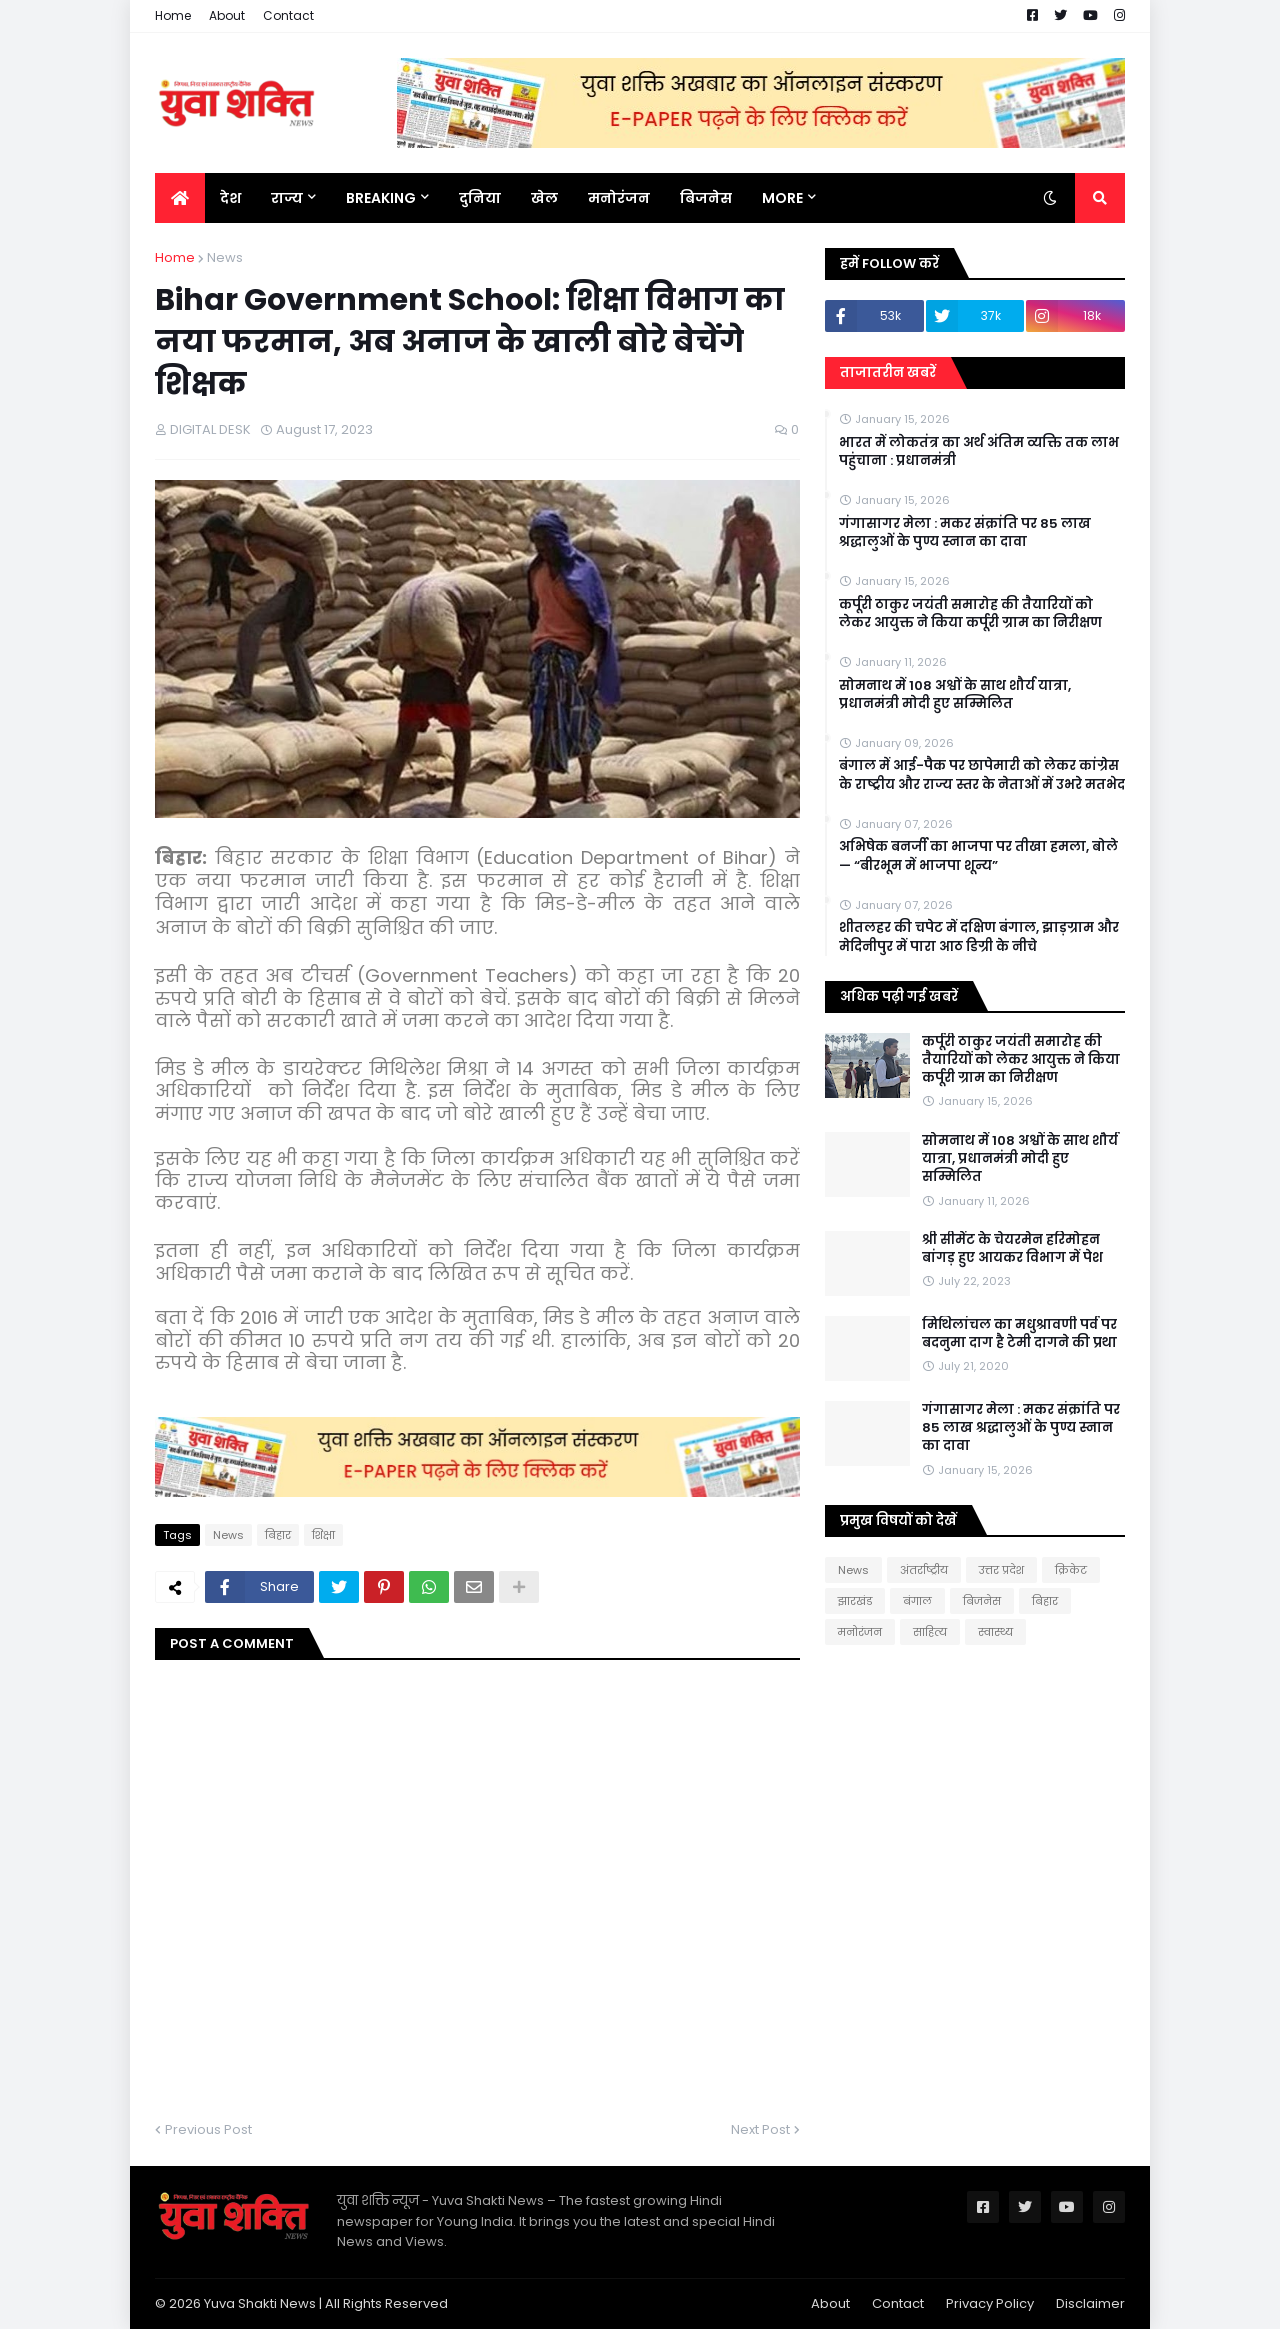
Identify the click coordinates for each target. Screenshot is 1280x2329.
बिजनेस (982, 1601)
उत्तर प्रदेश (1001, 1570)
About (227, 15)
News (225, 257)
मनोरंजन (860, 1632)
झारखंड (855, 1601)
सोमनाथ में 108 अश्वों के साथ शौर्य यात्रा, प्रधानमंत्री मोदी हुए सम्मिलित (955, 695)
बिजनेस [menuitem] (706, 198)
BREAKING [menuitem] (381, 198)
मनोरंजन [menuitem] (619, 198)
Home (173, 15)
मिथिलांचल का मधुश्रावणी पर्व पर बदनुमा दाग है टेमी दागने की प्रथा (1019, 1334)
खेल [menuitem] (544, 198)
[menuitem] (180, 198)
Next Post (760, 2129)
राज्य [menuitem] (287, 198)
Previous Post (208, 2129)
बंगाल (917, 1601)
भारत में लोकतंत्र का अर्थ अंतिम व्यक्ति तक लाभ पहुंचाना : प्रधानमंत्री (979, 452)
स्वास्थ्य (995, 1632)
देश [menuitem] (230, 198)
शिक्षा (323, 1535)
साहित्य (930, 1632)
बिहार (278, 1535)
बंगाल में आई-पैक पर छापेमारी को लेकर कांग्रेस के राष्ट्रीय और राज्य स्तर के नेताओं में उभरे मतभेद (982, 775)
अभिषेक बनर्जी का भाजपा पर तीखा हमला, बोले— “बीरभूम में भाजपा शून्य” (978, 856)
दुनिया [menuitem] (480, 198)
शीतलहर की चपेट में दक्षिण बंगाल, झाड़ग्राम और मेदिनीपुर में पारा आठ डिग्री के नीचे (979, 937)
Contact (288, 15)
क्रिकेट (1071, 1570)
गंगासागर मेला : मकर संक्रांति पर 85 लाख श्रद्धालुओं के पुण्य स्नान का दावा (965, 533)
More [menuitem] (782, 198)
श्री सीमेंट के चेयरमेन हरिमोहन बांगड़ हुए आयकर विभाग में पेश (1012, 1249)
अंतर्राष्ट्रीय (924, 1570)
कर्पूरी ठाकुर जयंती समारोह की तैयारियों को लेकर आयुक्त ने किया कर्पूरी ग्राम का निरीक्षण (970, 614)
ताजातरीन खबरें (888, 372)
